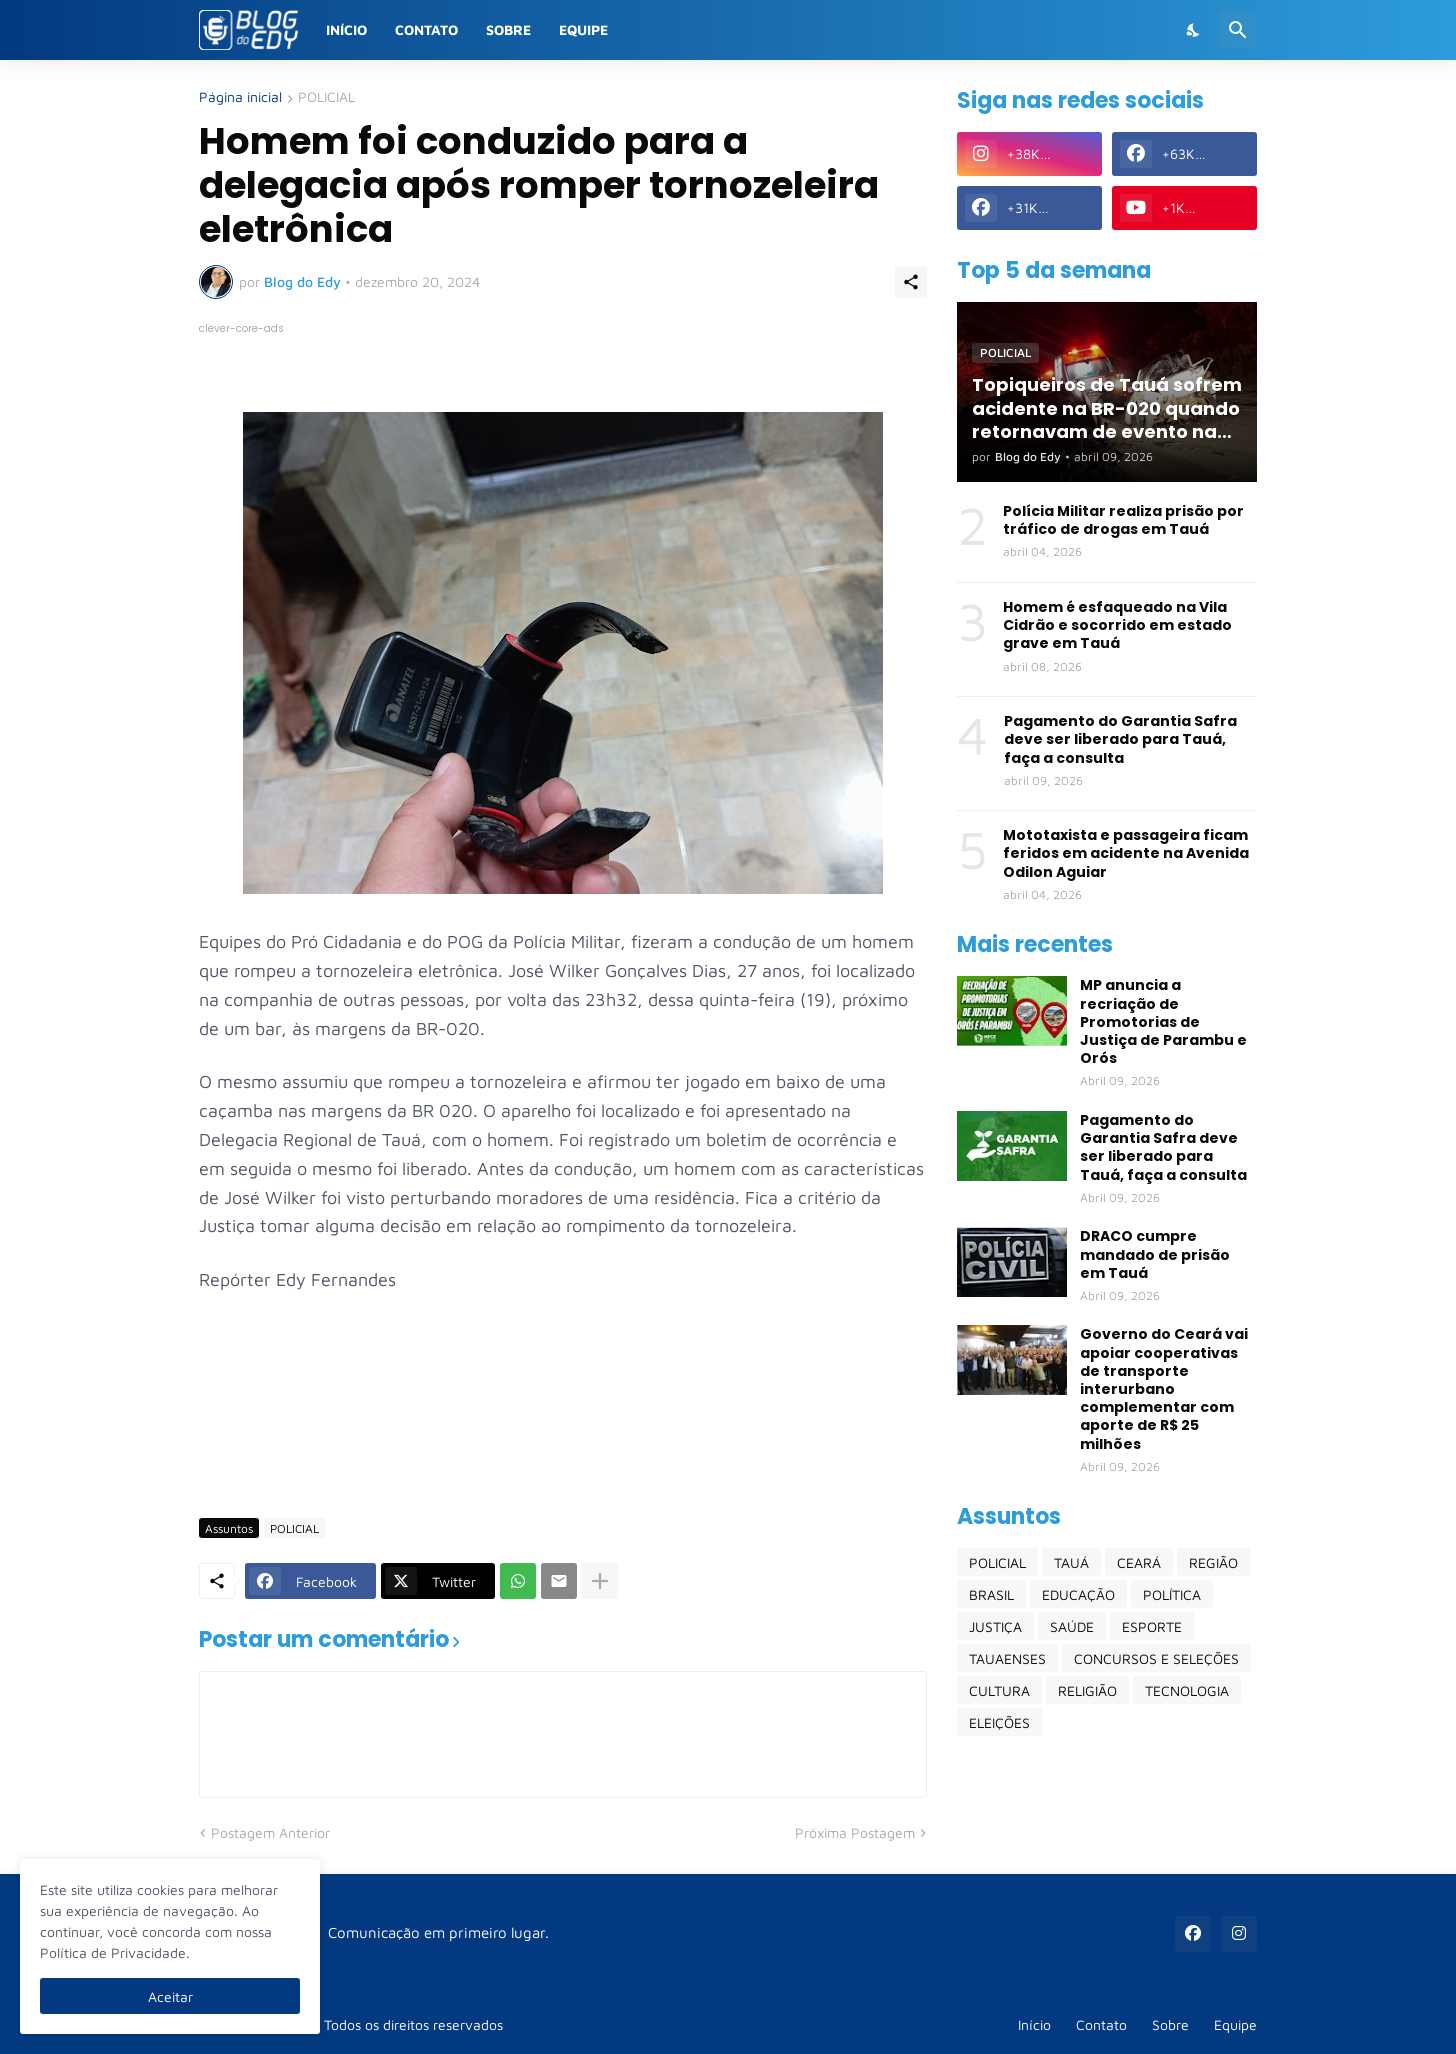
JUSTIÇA (995, 1626)
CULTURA (999, 1690)
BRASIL (991, 1594)
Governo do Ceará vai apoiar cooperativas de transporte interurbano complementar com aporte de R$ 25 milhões (1164, 1388)
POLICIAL (326, 97)
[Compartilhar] (911, 282)
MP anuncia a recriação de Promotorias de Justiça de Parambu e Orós (1163, 1021)
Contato (426, 29)
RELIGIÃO (1087, 1690)
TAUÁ (1071, 1562)
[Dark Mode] (1194, 30)
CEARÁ (1139, 1562)
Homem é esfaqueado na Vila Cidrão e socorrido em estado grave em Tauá (1117, 625)
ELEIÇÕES (999, 1722)
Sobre (508, 29)
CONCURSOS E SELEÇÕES (1156, 1658)
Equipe (583, 29)
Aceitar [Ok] (170, 1996)
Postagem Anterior (270, 1832)
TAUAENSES (1007, 1658)
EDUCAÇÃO (1078, 1594)
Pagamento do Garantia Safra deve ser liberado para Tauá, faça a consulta (1120, 739)
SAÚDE (1072, 1626)
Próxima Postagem (855, 1832)
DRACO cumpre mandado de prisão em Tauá (1155, 1254)
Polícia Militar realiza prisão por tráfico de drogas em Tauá (1123, 520)
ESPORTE (1152, 1626)
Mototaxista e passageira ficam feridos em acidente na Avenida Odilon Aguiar (1126, 853)
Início (346, 29)
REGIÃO (1213, 1562)
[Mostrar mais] (600, 1581)
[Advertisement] (563, 1444)
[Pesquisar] (1238, 30)
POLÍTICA (1172, 1594)
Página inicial (240, 97)
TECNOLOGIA (1187, 1690)
